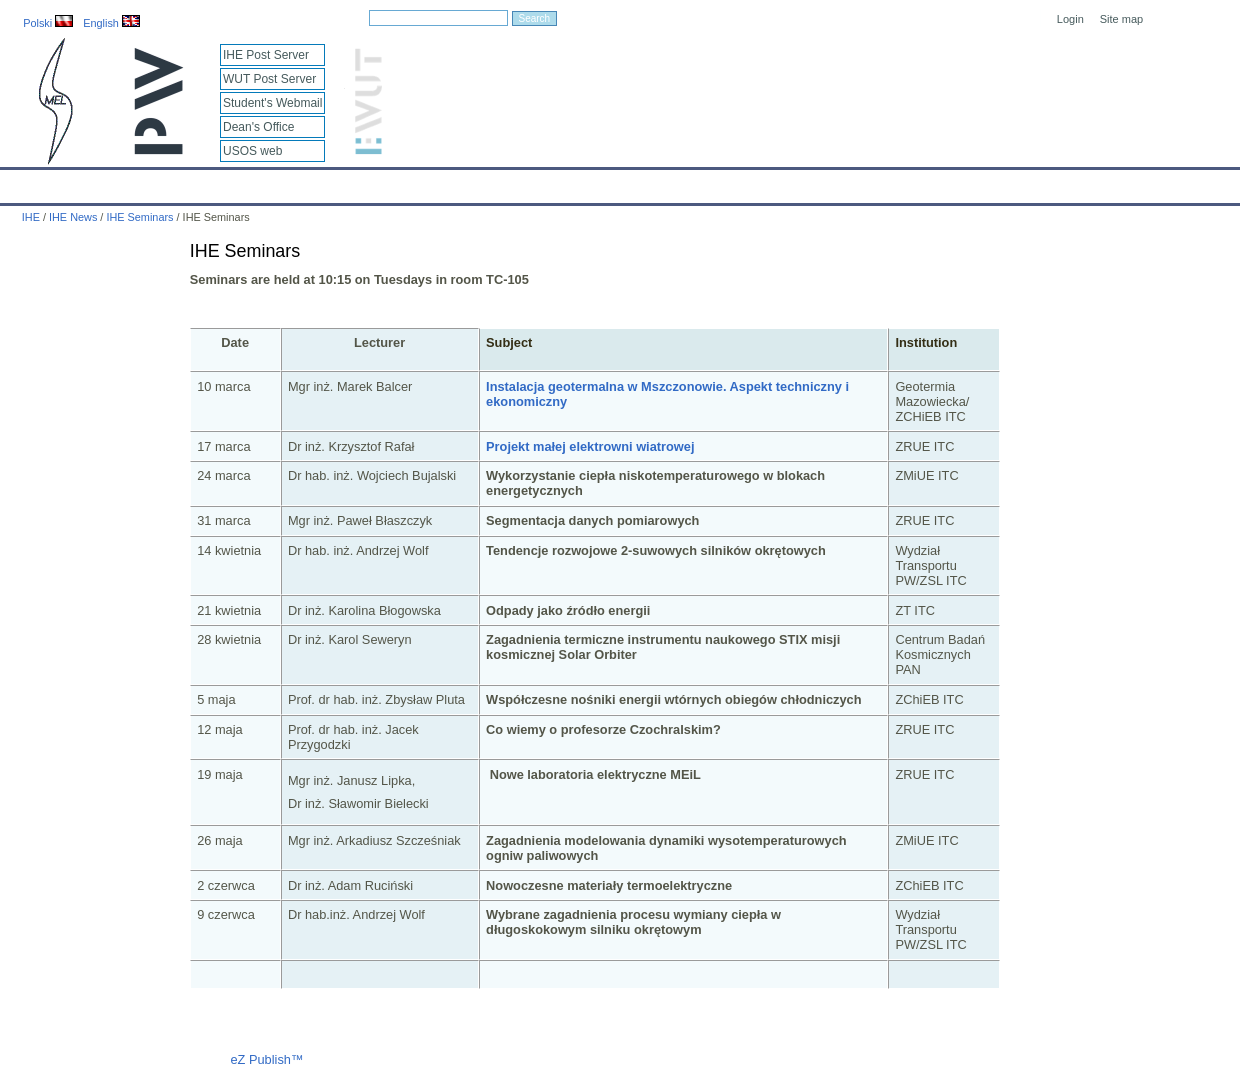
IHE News (175, 182)
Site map (1121, 19)
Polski (48, 23)
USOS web (252, 151)
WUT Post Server (269, 79)
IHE (25, 182)
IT (714, 182)
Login (1070, 19)
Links (764, 182)
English (111, 23)
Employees (326, 182)
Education (415, 182)
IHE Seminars (139, 217)
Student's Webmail (272, 103)
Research (499, 182)
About (248, 182)
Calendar (91, 182)
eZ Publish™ (266, 1059)
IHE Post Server (266, 55)
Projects (578, 182)
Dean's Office (258, 127)
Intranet (830, 182)
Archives (655, 182)
